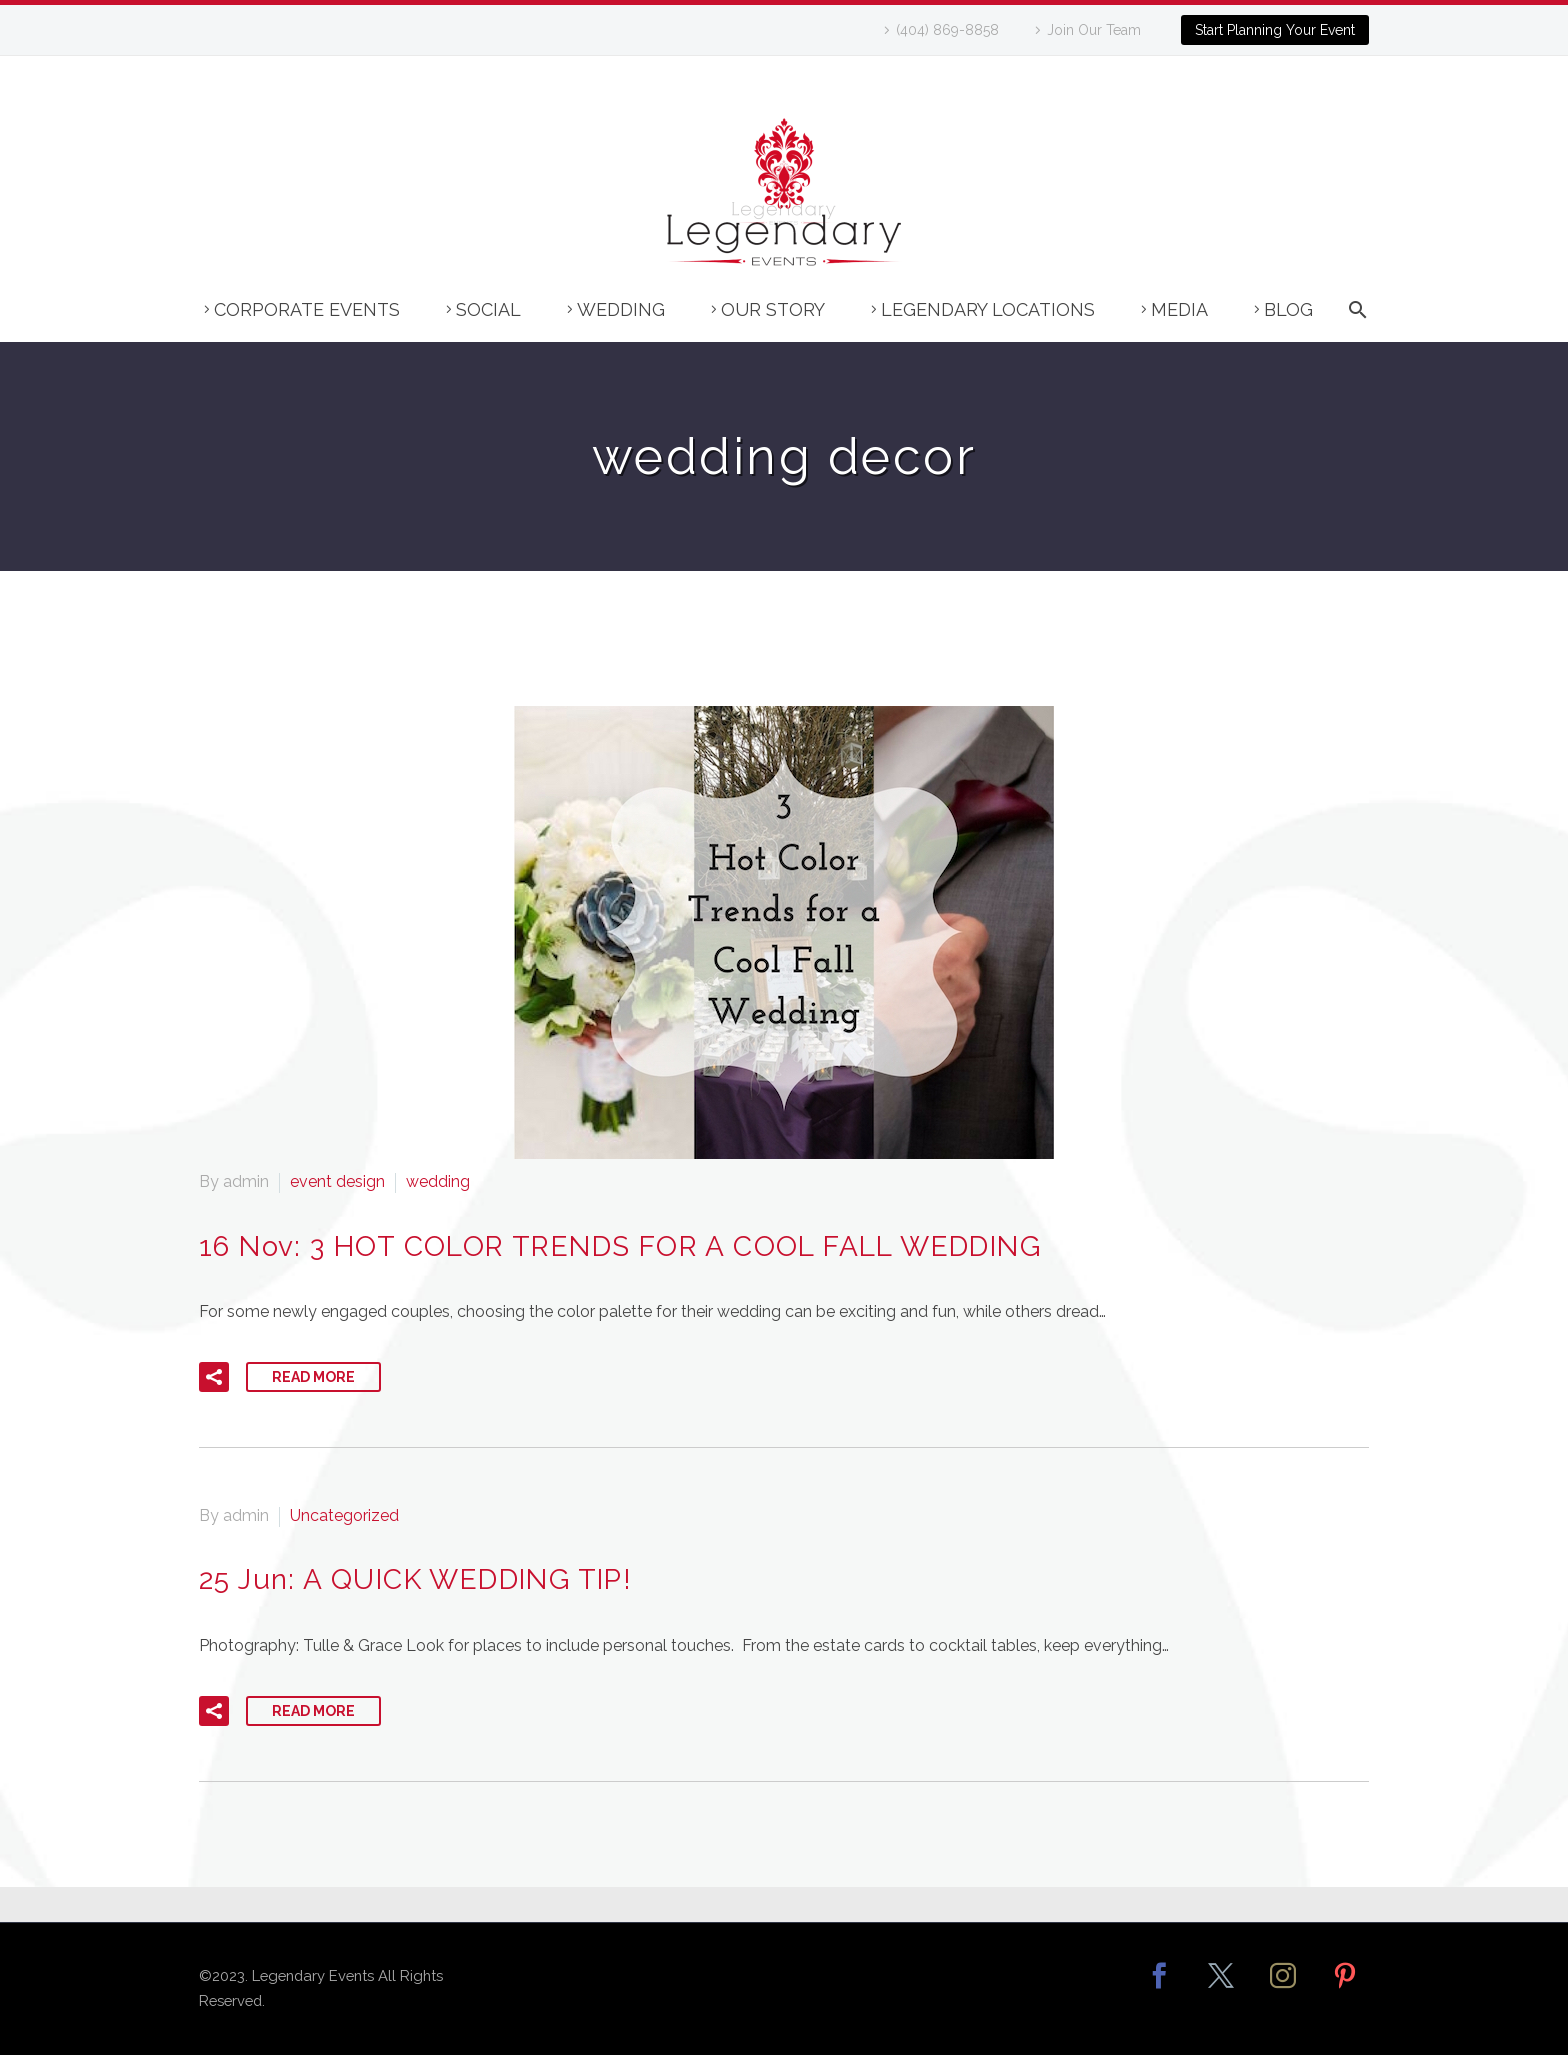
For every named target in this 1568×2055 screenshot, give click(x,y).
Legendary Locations (988, 309)
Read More (313, 1377)
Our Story (773, 309)
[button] (214, 1377)
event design (337, 1181)
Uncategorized (344, 1515)
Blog (1288, 309)
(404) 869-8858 (947, 30)
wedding (438, 1181)
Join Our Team (1094, 30)
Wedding (621, 309)
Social (488, 309)
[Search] (1354, 319)
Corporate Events (307, 309)
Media (1179, 309)
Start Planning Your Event (1275, 30)
